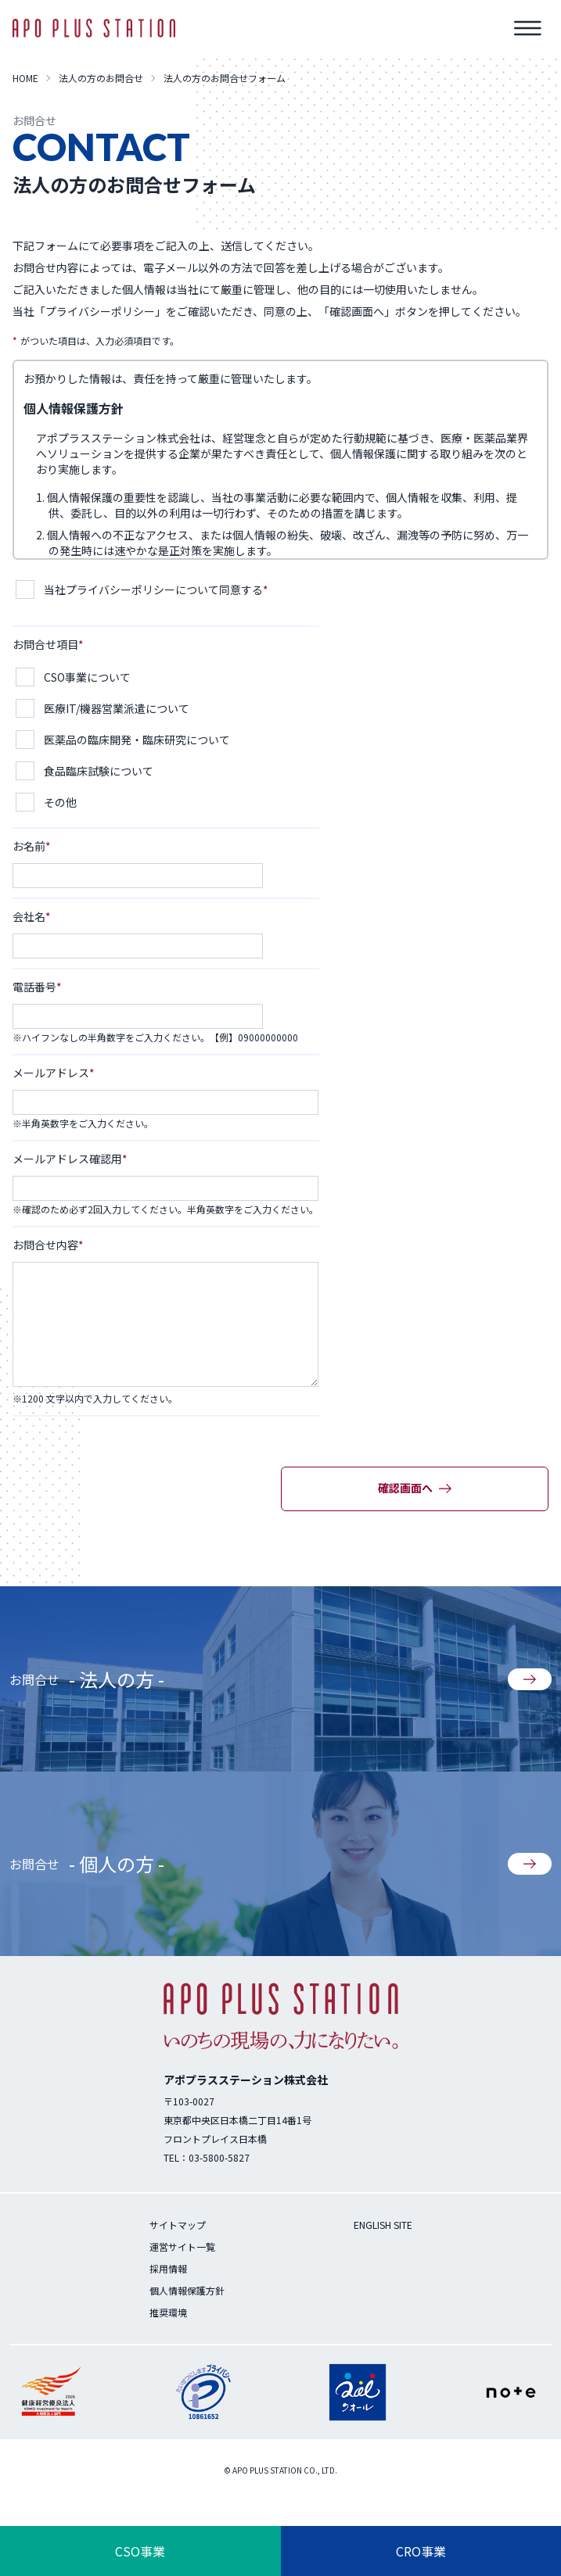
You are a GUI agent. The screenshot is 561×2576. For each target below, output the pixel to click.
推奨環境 (168, 2312)
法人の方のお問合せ (101, 78)
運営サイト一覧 (182, 2246)
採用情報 (168, 2268)
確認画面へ (414, 1488)
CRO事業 (421, 2551)
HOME (25, 78)
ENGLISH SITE (383, 2224)
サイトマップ (177, 2224)
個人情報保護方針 (187, 2290)
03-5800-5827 (219, 2157)
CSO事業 (140, 2551)
